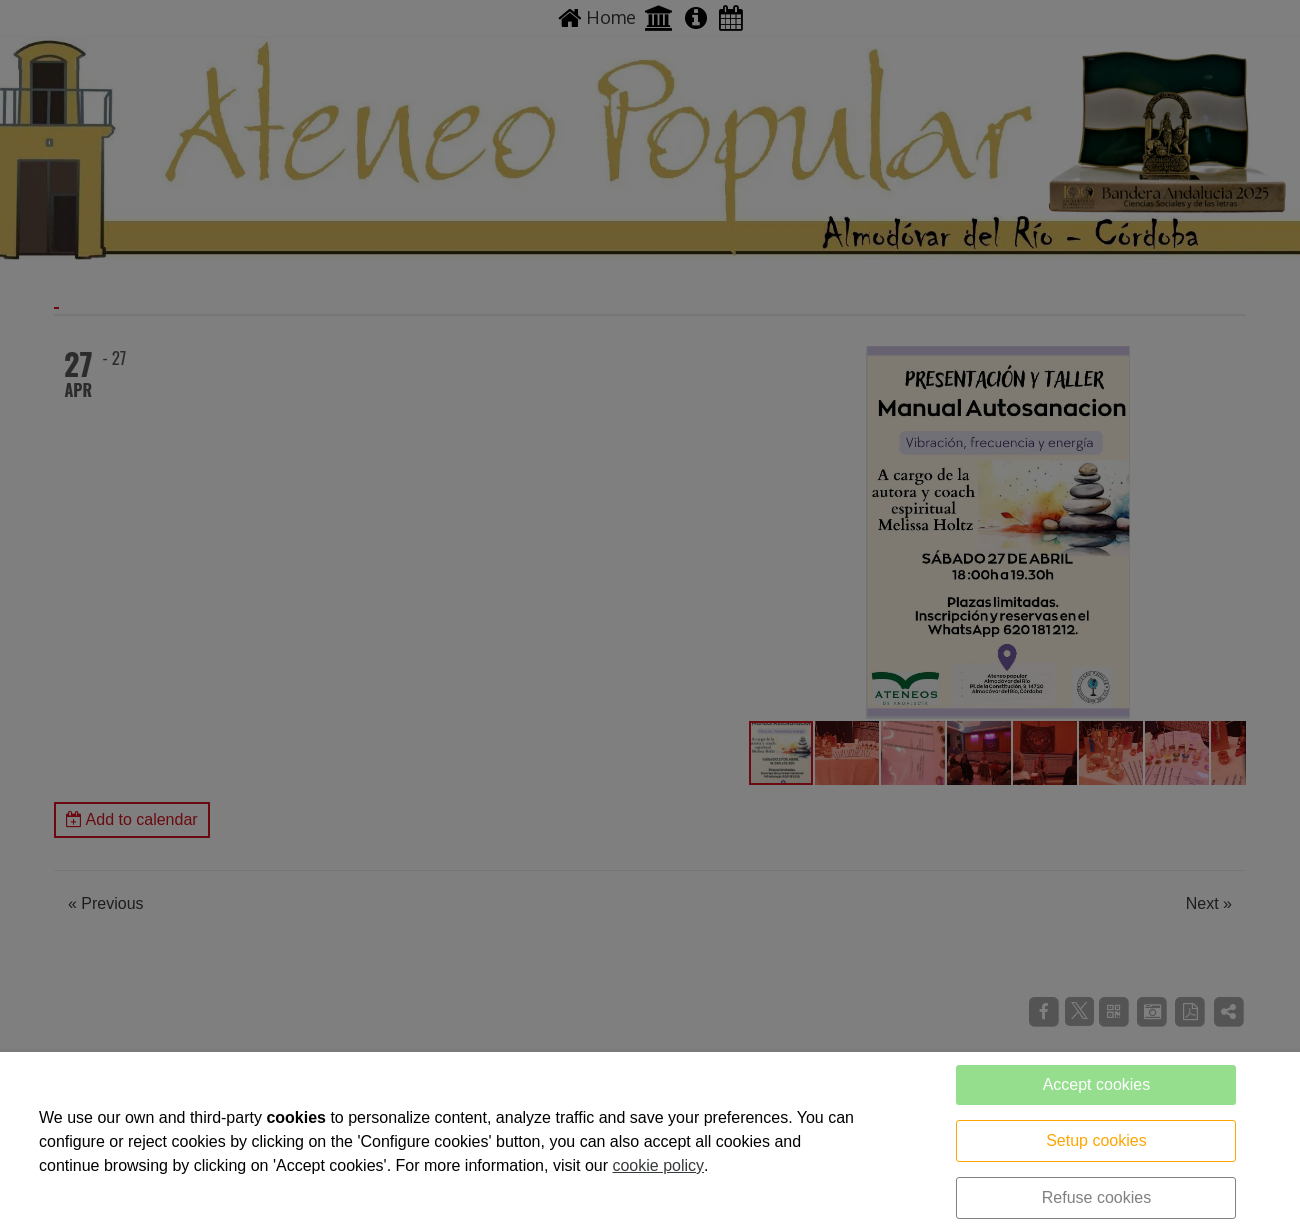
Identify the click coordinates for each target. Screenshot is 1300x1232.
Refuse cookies (1096, 1197)
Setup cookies (1096, 1140)
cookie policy (658, 1165)
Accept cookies (1097, 1084)
